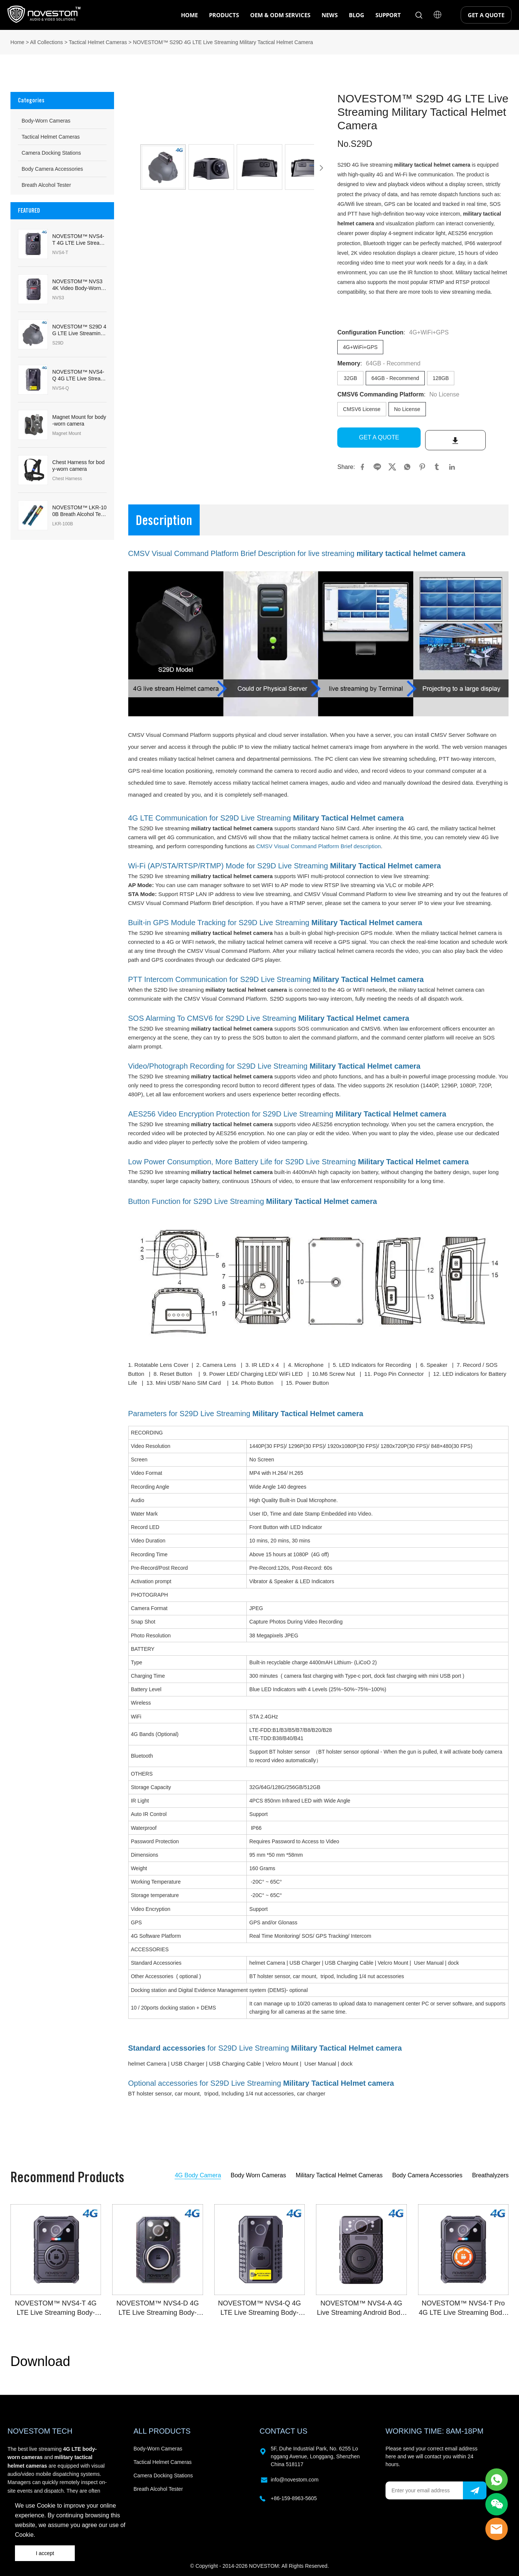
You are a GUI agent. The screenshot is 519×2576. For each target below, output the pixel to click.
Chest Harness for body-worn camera (78, 465)
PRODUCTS (224, 15)
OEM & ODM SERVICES (280, 15)
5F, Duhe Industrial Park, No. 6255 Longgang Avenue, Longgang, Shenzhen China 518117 (315, 2454)
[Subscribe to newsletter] (474, 2488)
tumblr (437, 464)
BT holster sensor (150, 2091)
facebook (362, 464)
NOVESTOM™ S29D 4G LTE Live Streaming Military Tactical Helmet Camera (223, 42)
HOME (189, 15)
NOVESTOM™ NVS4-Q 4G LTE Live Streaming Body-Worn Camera (79, 375)
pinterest (422, 464)
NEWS (330, 15)
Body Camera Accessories (52, 169)
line (377, 464)
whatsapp (407, 464)
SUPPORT (388, 15)
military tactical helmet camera (432, 165)
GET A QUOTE (486, 15)
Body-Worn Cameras (46, 121)
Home (17, 42)
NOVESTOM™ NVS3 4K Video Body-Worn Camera (79, 284)
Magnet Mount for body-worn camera (79, 420)
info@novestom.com (295, 2477)
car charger (311, 2091)
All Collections (46, 42)
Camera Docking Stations (51, 153)
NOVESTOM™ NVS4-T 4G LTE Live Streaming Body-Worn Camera (79, 239)
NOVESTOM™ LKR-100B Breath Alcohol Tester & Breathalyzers (79, 511)
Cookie (46, 2505)
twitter (392, 464)
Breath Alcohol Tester (46, 185)
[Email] (424, 2488)
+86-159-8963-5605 (294, 2496)
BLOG (356, 15)
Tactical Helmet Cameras (98, 42)
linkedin (452, 464)
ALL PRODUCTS (162, 2428)
